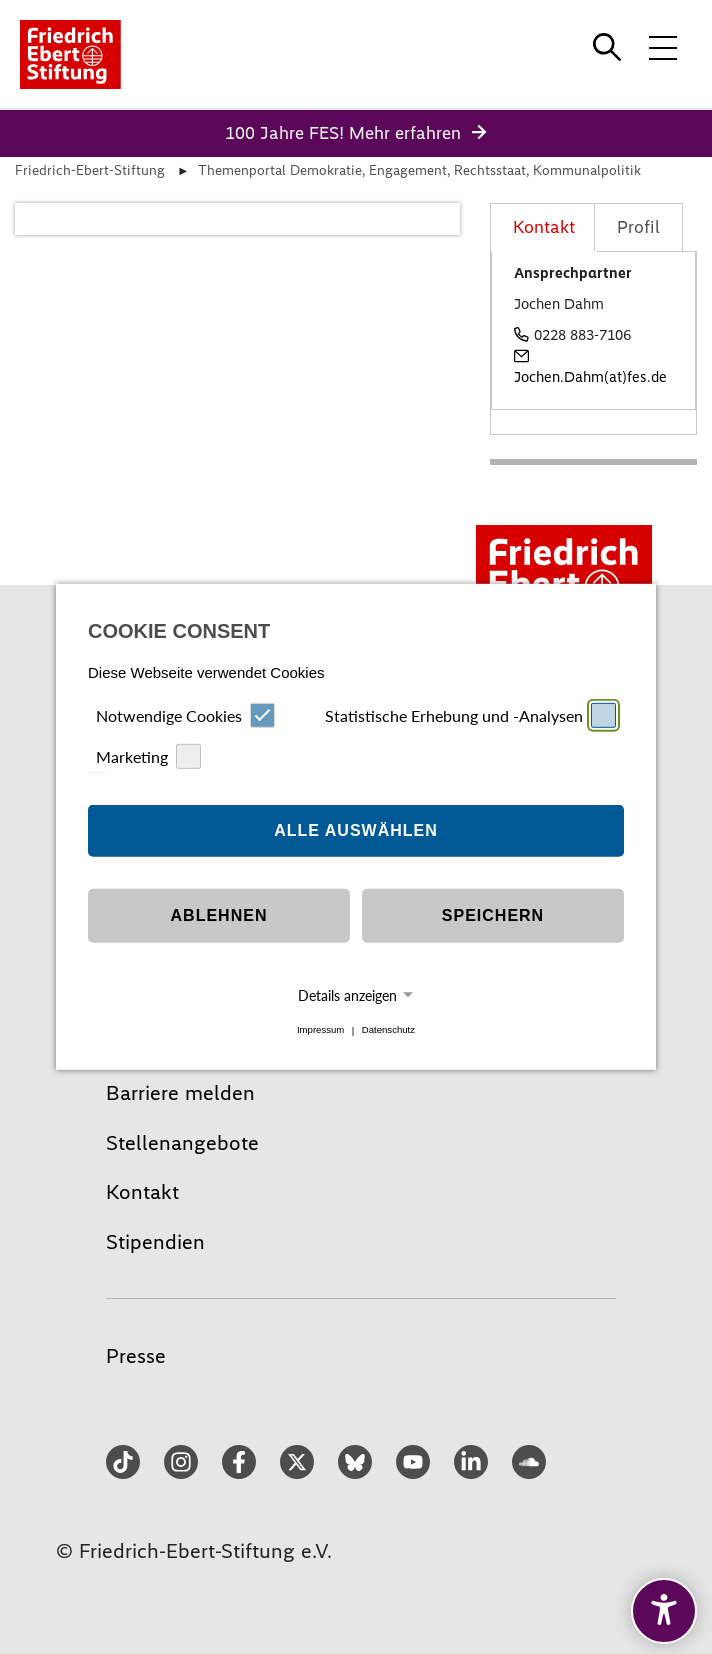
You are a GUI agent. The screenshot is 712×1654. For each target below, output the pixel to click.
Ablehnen (219, 915)
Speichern (493, 915)
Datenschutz (388, 1030)
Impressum (320, 1030)
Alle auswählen (356, 830)
